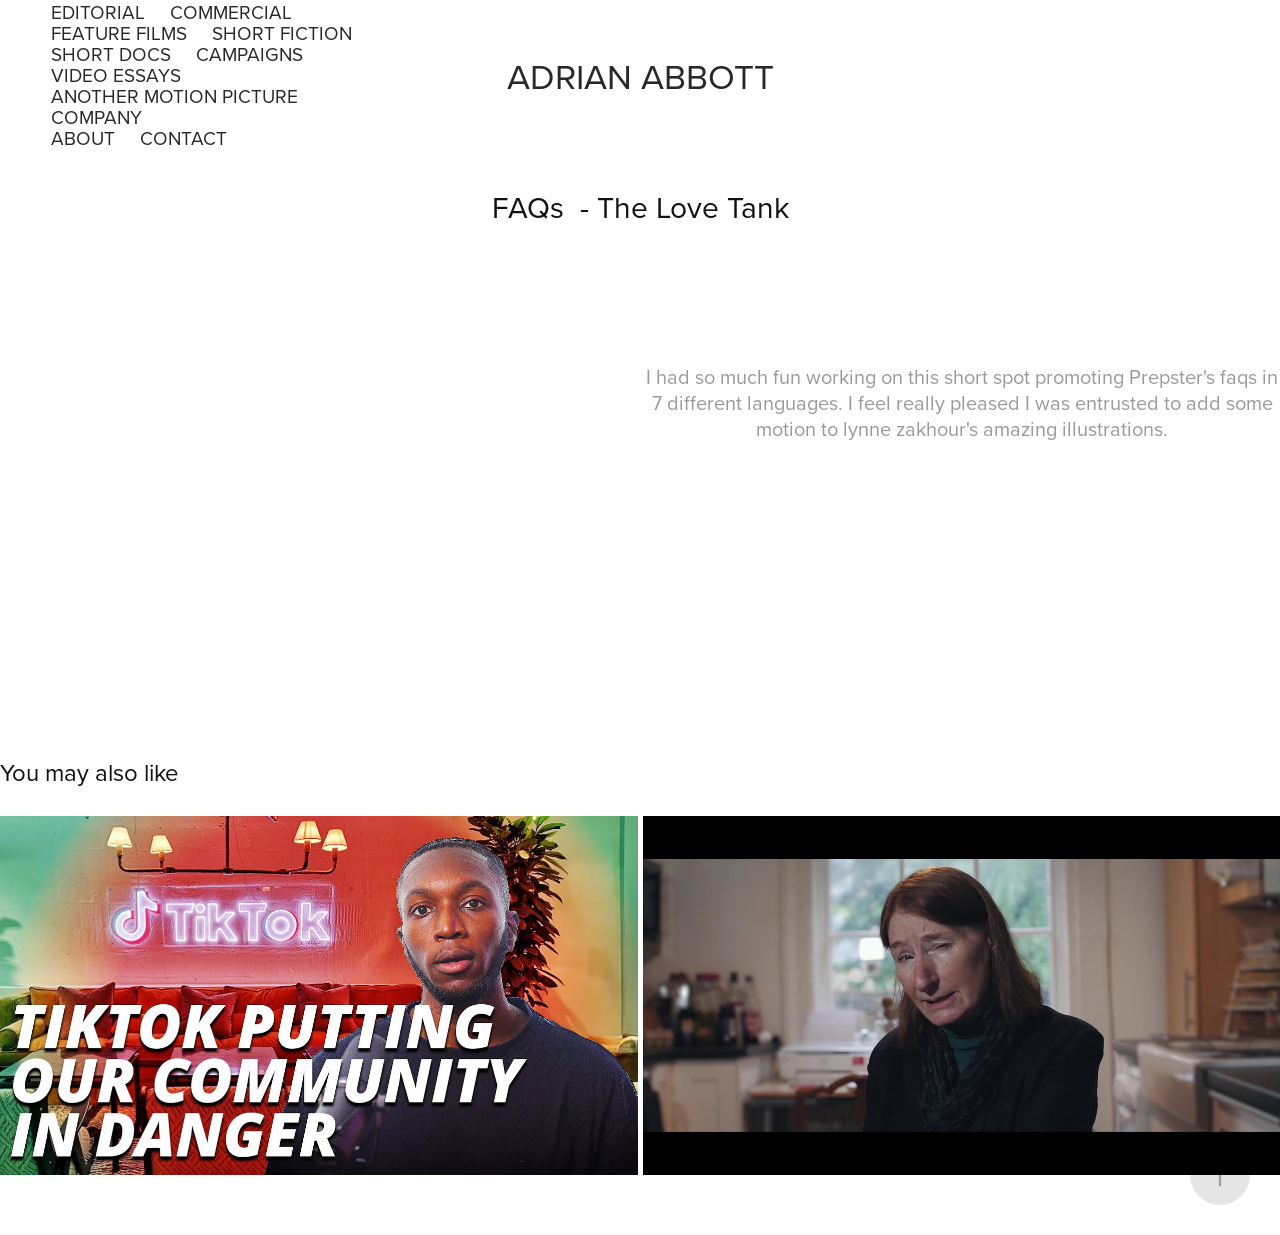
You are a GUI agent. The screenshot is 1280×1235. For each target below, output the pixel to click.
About (83, 137)
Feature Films (119, 32)
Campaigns (249, 53)
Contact (183, 137)
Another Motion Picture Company (174, 106)
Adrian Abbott (640, 75)
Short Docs (111, 53)
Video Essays (116, 74)
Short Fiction (282, 32)
